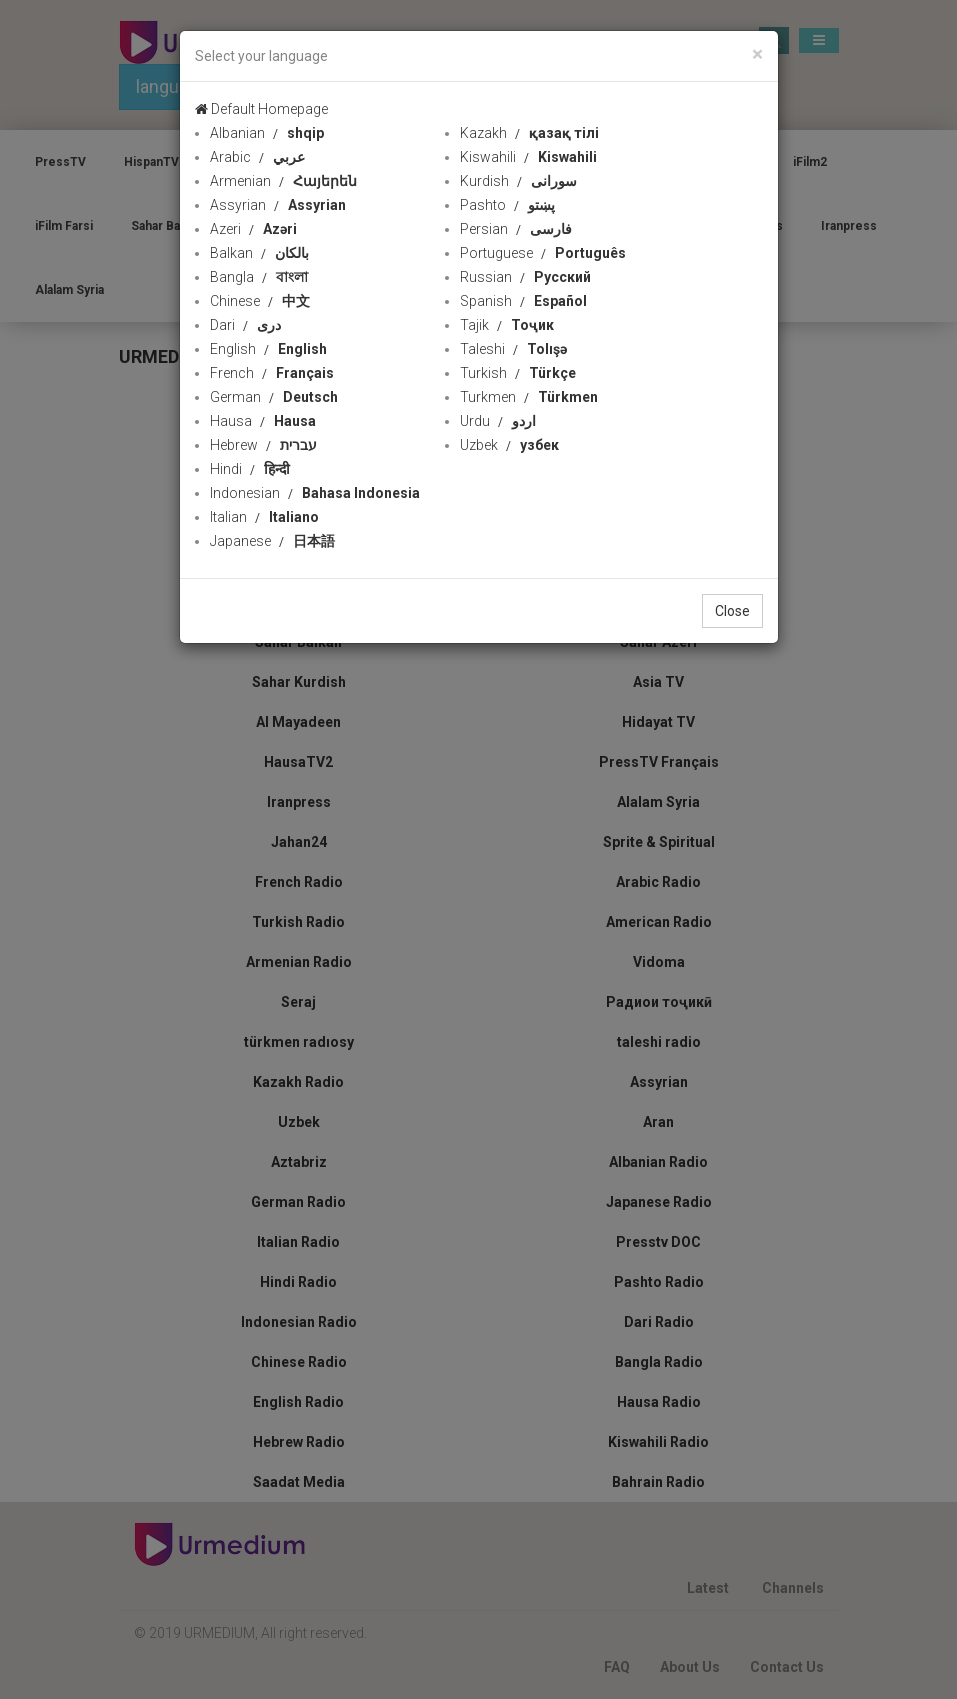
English (268, 349)
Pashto (507, 205)
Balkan (259, 253)
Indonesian (315, 493)
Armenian (283, 181)
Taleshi (513, 349)
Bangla (259, 277)
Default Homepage (261, 109)
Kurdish (518, 181)
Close (732, 611)
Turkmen (529, 397)
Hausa (263, 421)
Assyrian (278, 205)
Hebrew (263, 445)
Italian (264, 517)
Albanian (267, 133)
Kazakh (529, 133)
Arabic (257, 157)
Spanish (523, 301)
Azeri (253, 229)
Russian (525, 277)
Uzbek (509, 445)
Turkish (518, 373)
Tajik (507, 325)
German (274, 397)
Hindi (250, 469)
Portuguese (543, 253)
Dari (245, 325)
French (272, 373)
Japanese (272, 541)
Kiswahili (528, 157)
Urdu (498, 421)
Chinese (260, 301)
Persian (516, 229)
